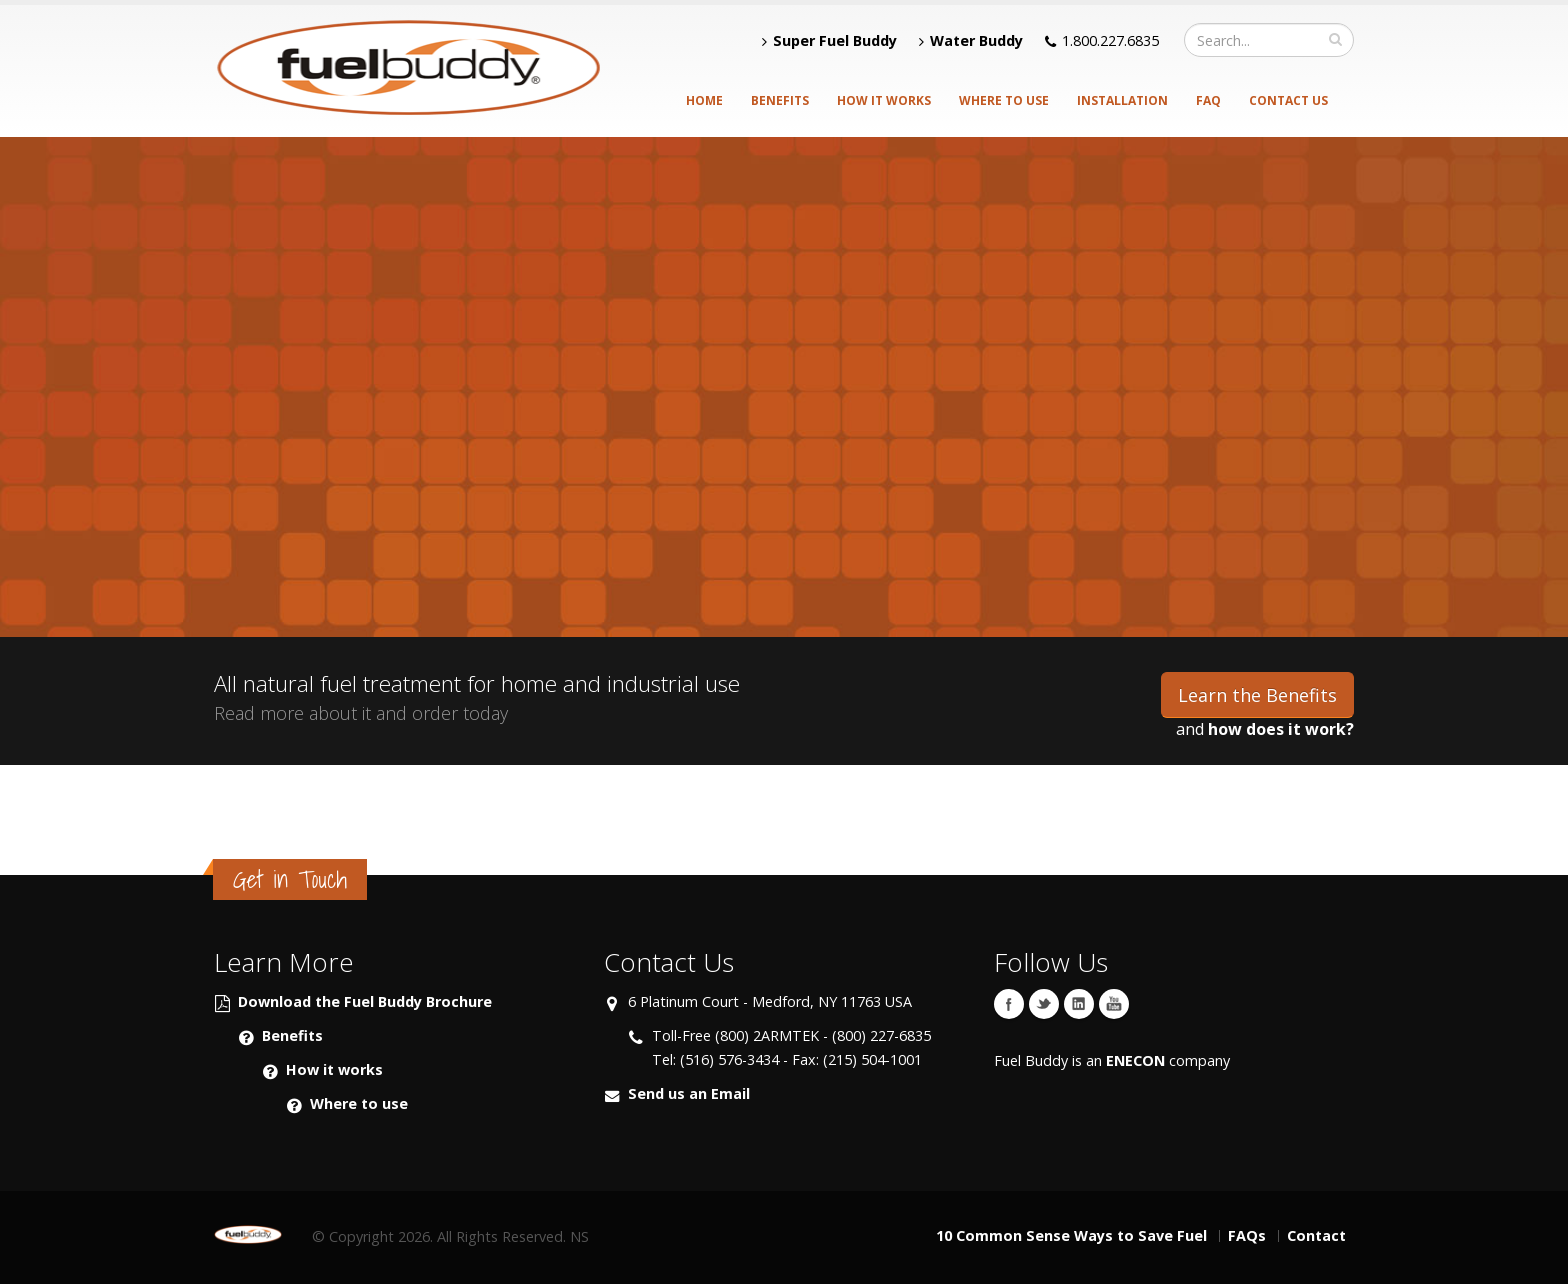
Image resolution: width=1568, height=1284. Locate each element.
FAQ (1208, 100)
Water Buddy (971, 40)
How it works (334, 1069)
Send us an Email (689, 1093)
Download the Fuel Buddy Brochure (365, 1001)
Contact (1316, 1235)
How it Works (884, 100)
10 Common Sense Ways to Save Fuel (1071, 1235)
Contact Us (1288, 100)
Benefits (780, 100)
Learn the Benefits (1257, 695)
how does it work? (1281, 729)
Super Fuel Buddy (829, 40)
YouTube (1114, 1004)
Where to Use (1004, 100)
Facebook (1009, 1004)
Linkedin (1079, 1004)
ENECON (1135, 1060)
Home (704, 100)
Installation (1122, 100)
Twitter (1044, 1004)
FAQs (1247, 1235)
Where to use (359, 1103)
